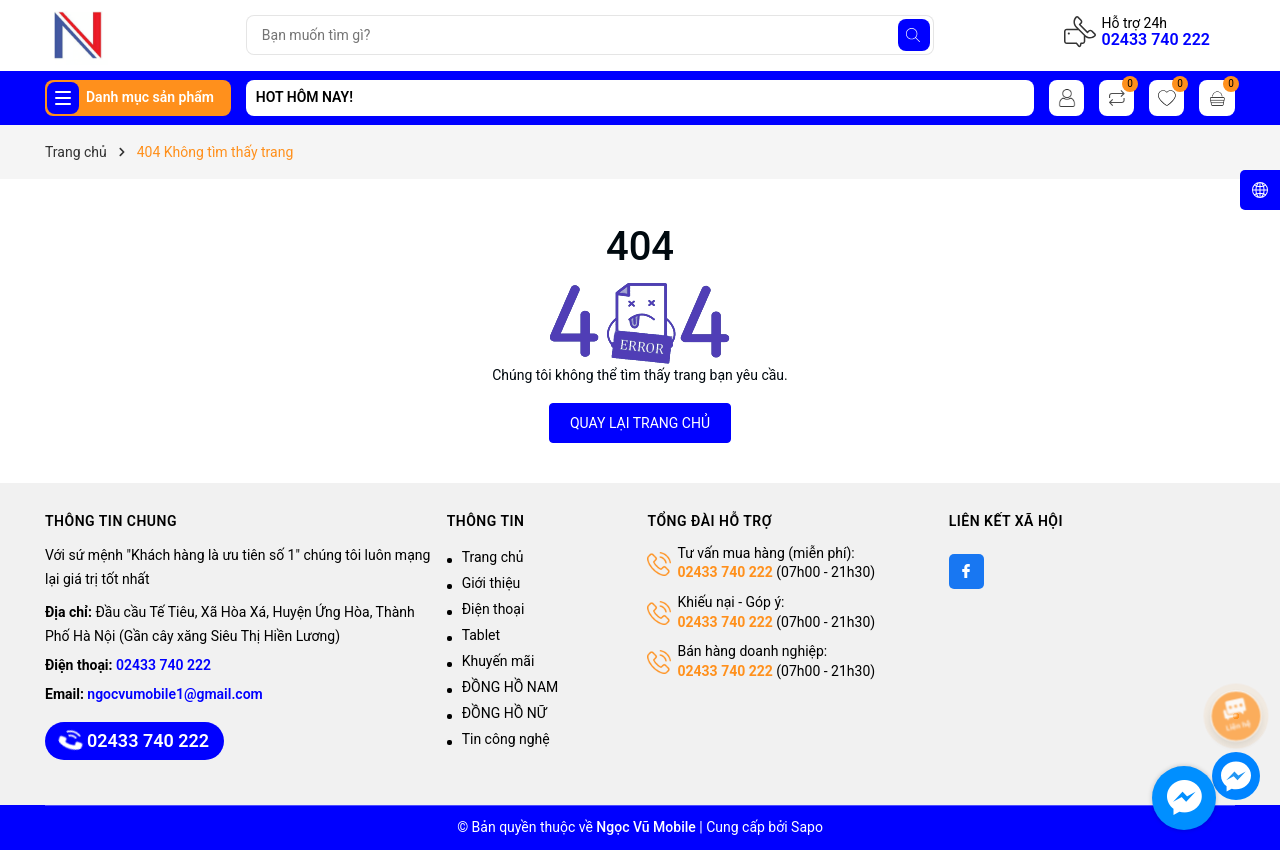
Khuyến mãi (498, 661)
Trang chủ (493, 557)
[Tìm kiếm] (914, 35)
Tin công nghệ (506, 739)
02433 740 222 (1155, 39)
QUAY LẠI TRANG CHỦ (640, 423)
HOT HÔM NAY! (304, 97)
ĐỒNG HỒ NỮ (504, 713)
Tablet (481, 635)
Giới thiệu (491, 583)
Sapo (807, 827)
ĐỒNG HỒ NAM (510, 687)
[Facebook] (966, 571)
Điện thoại (493, 609)
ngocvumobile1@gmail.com (174, 694)
